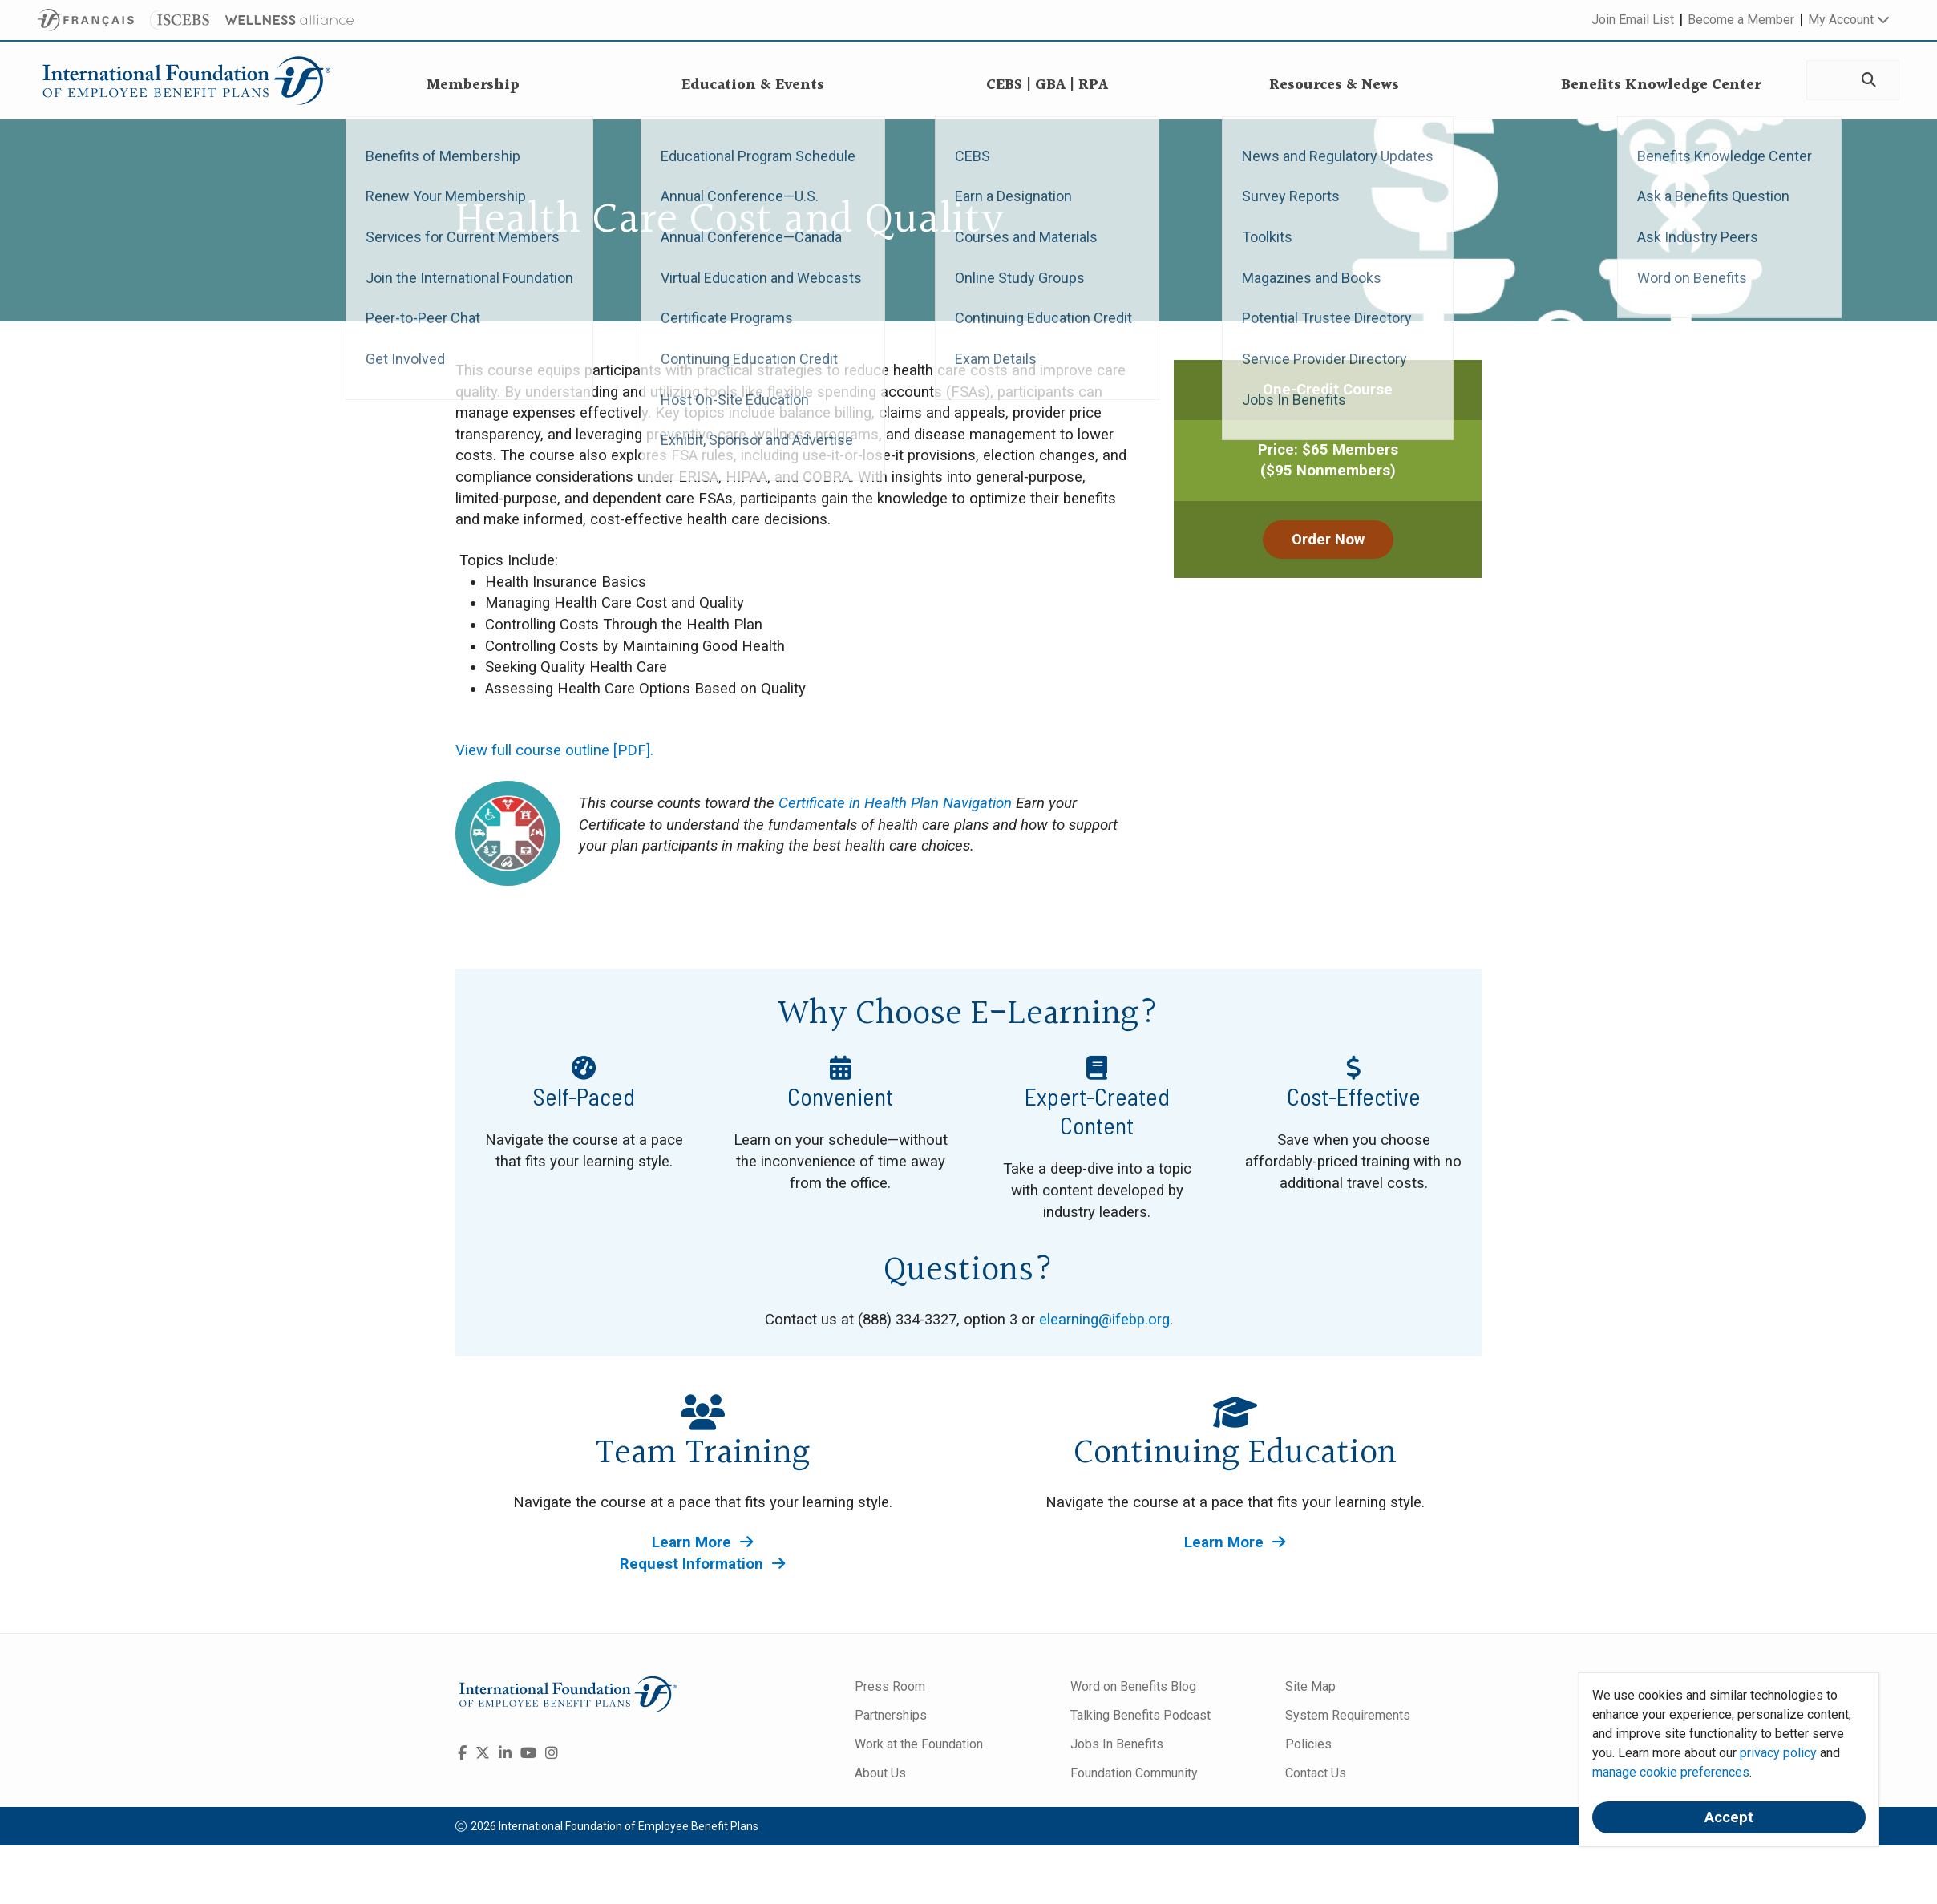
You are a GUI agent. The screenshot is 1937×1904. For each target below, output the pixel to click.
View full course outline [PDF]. (554, 750)
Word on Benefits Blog (1133, 1686)
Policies (1308, 1744)
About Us (880, 1773)
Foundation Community (1134, 1773)
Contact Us (1315, 1773)
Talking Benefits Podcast (1140, 1715)
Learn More (702, 1542)
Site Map (1310, 1686)
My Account (1849, 19)
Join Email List (1632, 19)
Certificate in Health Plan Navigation (895, 803)
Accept (1728, 1817)
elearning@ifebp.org (1104, 1319)
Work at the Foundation (919, 1744)
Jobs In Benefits (1116, 1744)
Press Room (890, 1686)
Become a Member (1741, 19)
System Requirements (1347, 1715)
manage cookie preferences (1670, 1772)
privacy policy (1778, 1752)
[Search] (1868, 80)
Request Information (702, 1564)
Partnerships (891, 1715)
